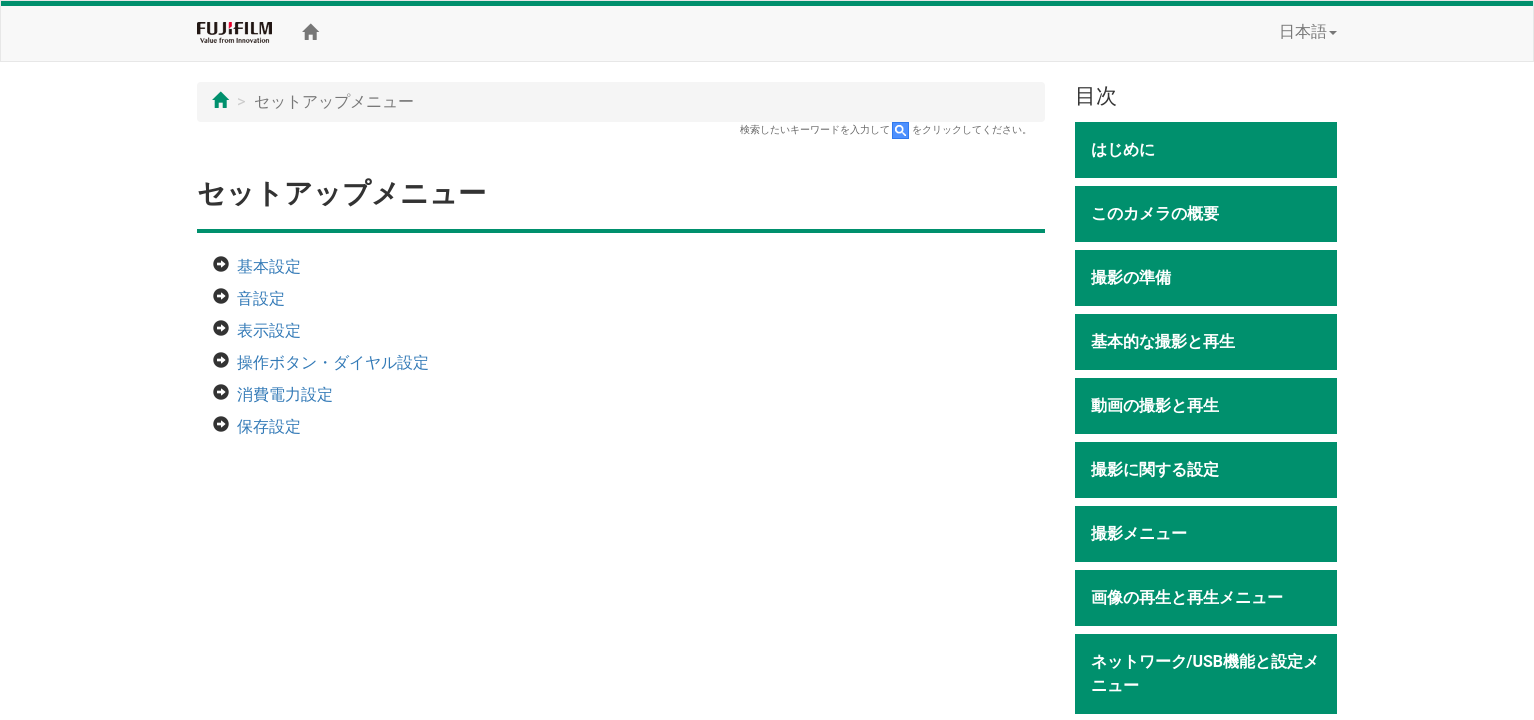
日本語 (1308, 31)
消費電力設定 (285, 394)
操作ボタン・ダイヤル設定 (333, 362)
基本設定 (269, 266)
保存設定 (269, 426)
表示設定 (269, 330)
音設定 (261, 298)
